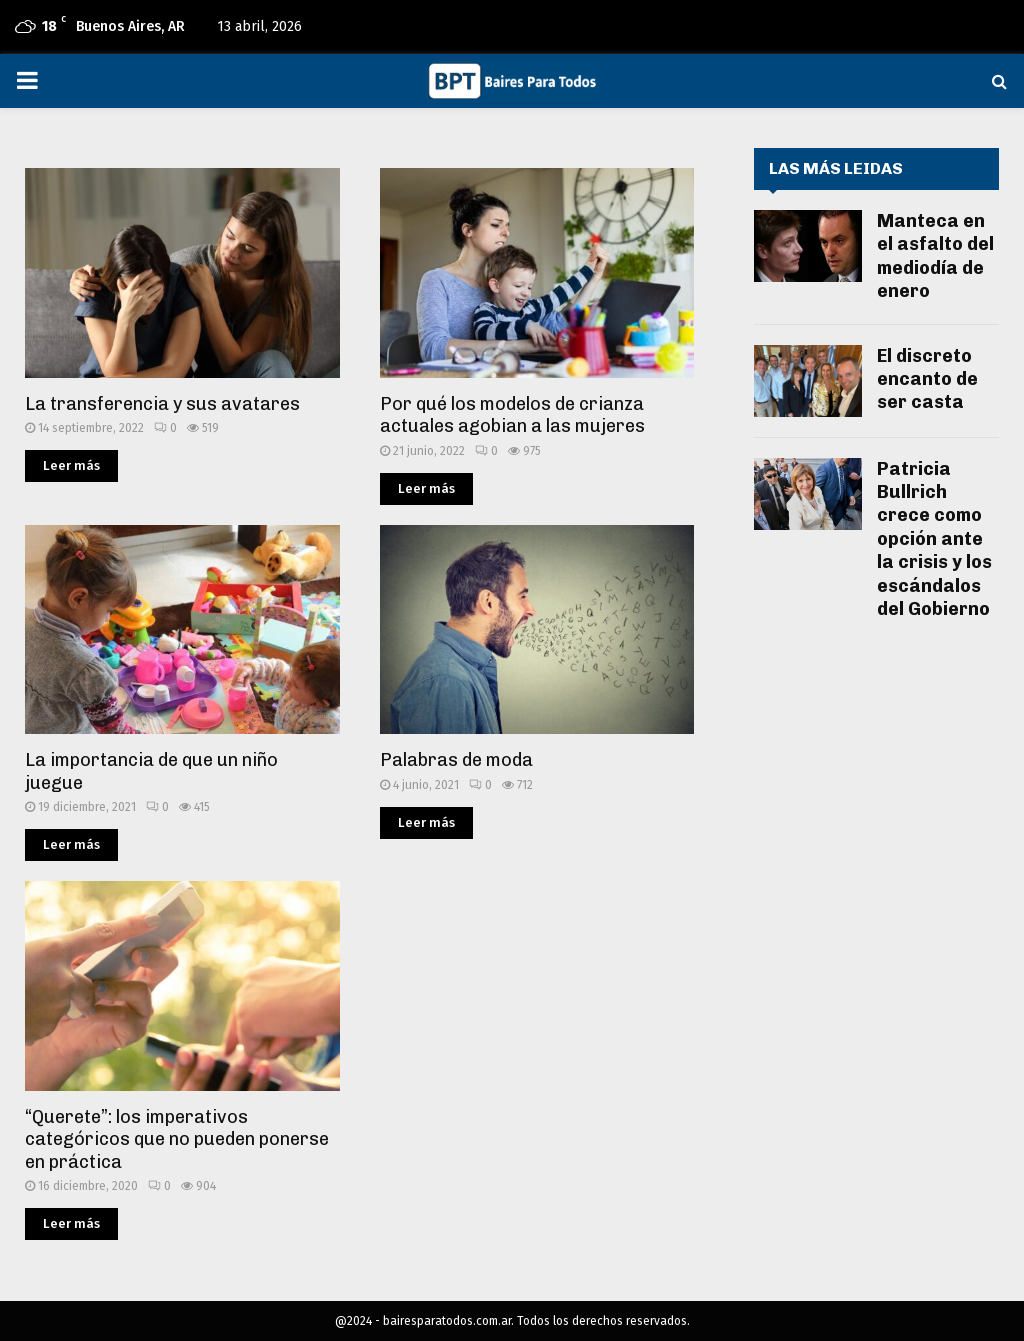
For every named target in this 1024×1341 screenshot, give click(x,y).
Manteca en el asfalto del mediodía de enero (935, 256)
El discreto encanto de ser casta (927, 379)
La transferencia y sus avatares (162, 404)
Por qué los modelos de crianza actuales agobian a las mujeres (512, 415)
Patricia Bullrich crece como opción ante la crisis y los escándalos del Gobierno (934, 539)
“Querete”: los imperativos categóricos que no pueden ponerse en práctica (177, 1139)
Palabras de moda (456, 760)
